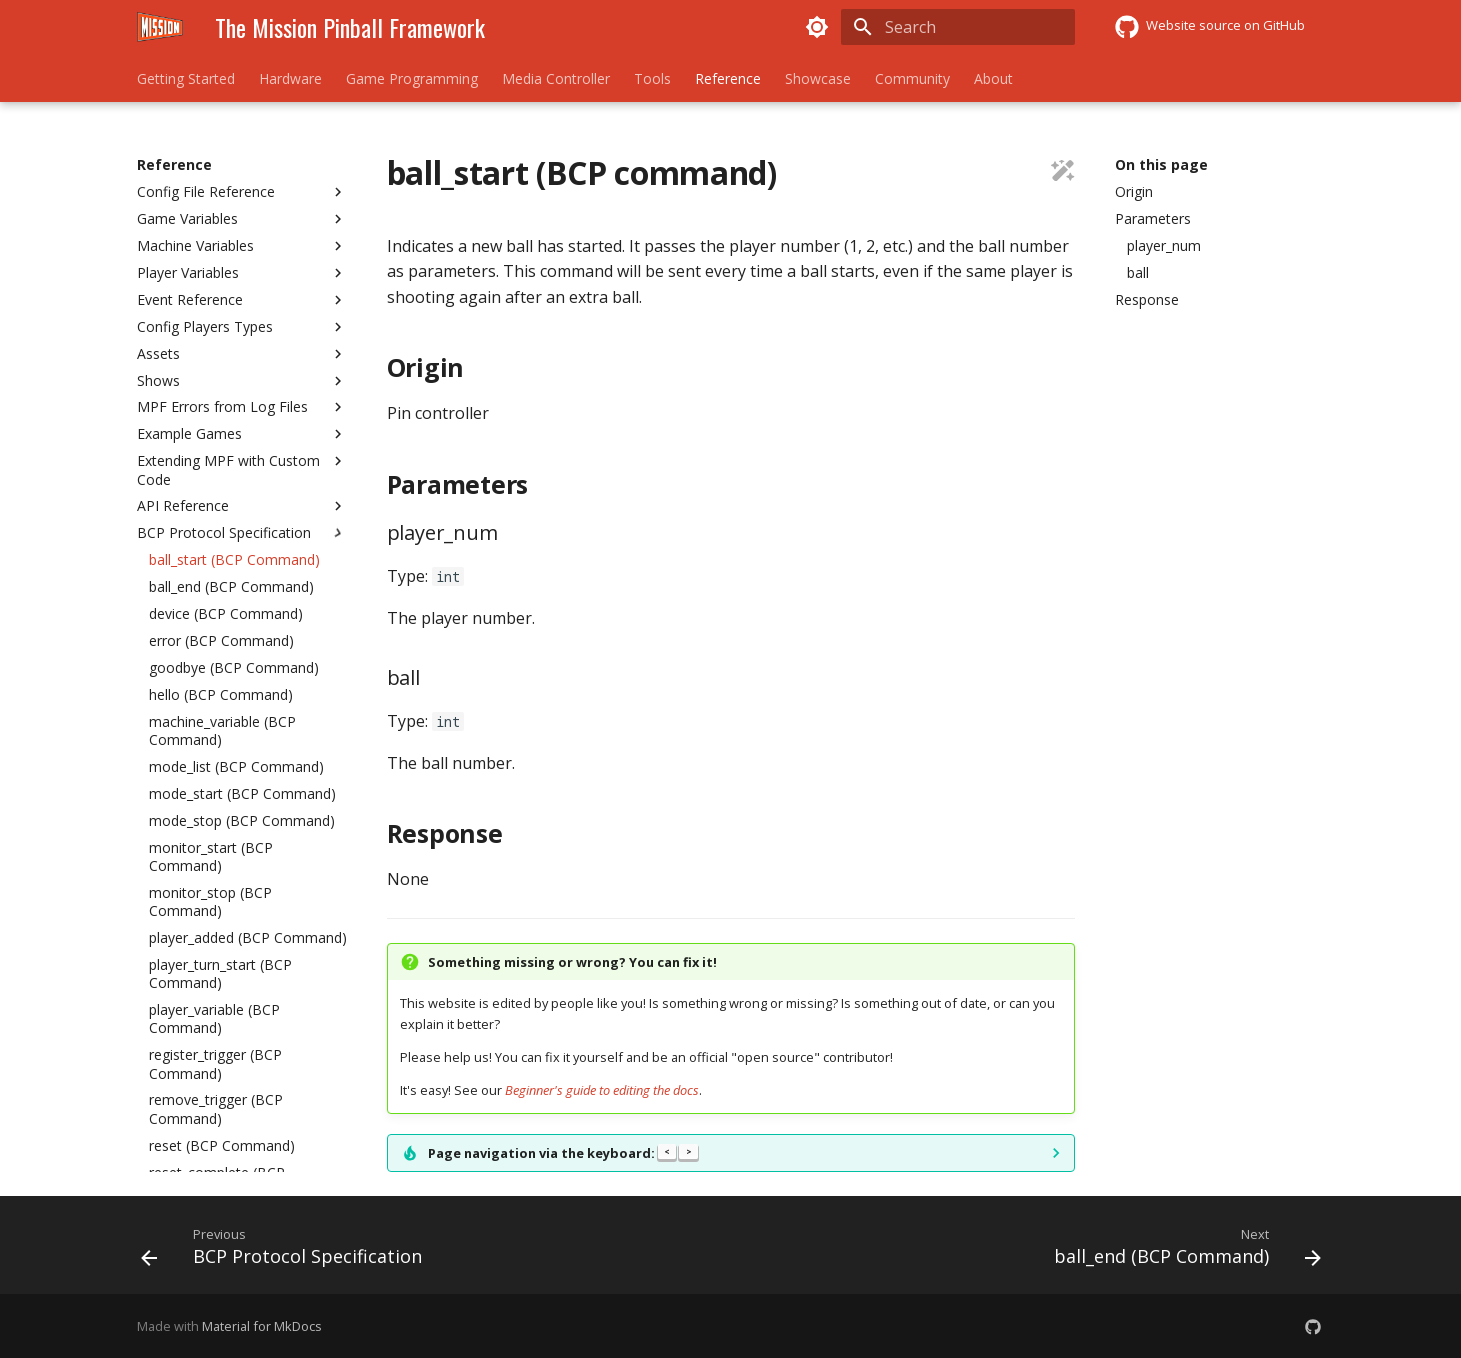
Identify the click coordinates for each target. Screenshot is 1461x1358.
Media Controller (556, 79)
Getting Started (186, 79)
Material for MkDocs (262, 1326)
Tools (652, 79)
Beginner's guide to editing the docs (602, 1090)
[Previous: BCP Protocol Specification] (286, 1251)
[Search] (958, 27)
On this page (1161, 165)
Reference (728, 79)
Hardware (290, 79)
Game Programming (412, 79)
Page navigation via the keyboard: (563, 1153)
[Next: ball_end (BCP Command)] (1182, 1251)
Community (912, 79)
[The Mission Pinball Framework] (160, 27)
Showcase (818, 79)
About (993, 79)
